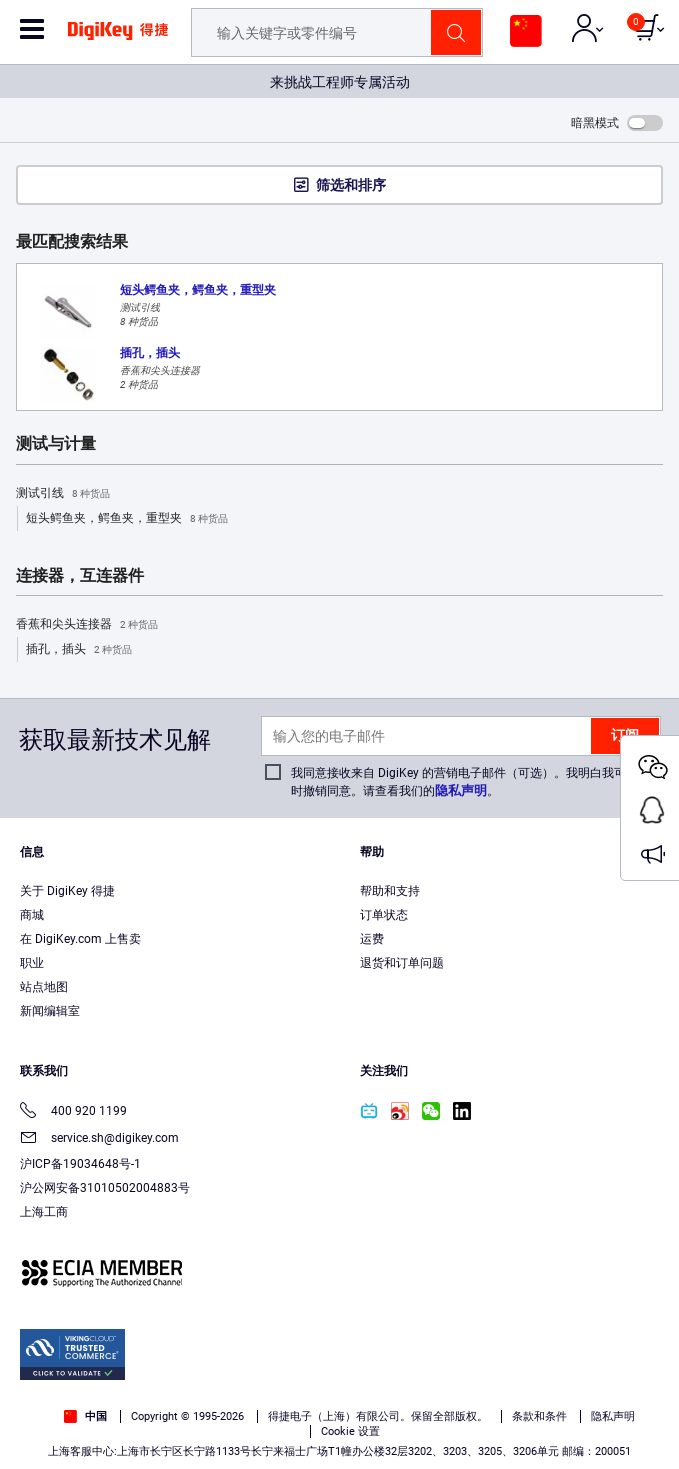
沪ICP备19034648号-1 (80, 1164)
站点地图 (44, 987)
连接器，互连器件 (80, 576)
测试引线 (63, 494)
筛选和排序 (351, 185)
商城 (32, 915)
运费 (372, 939)
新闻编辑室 (50, 1011)
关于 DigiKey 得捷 (67, 891)
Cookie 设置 (350, 1431)
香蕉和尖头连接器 (87, 625)
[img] (118, 38)
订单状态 (384, 915)
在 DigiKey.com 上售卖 (80, 939)
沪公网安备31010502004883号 (105, 1188)
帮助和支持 (390, 891)
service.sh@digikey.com (99, 1139)
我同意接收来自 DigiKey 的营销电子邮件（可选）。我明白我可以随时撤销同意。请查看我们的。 (470, 782)
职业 (32, 963)
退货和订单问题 (402, 963)
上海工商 (44, 1212)
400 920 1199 (73, 1112)
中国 (85, 1416)
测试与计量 (56, 444)
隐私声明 (461, 790)
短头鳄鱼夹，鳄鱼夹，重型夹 (127, 519)
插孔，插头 (79, 650)
